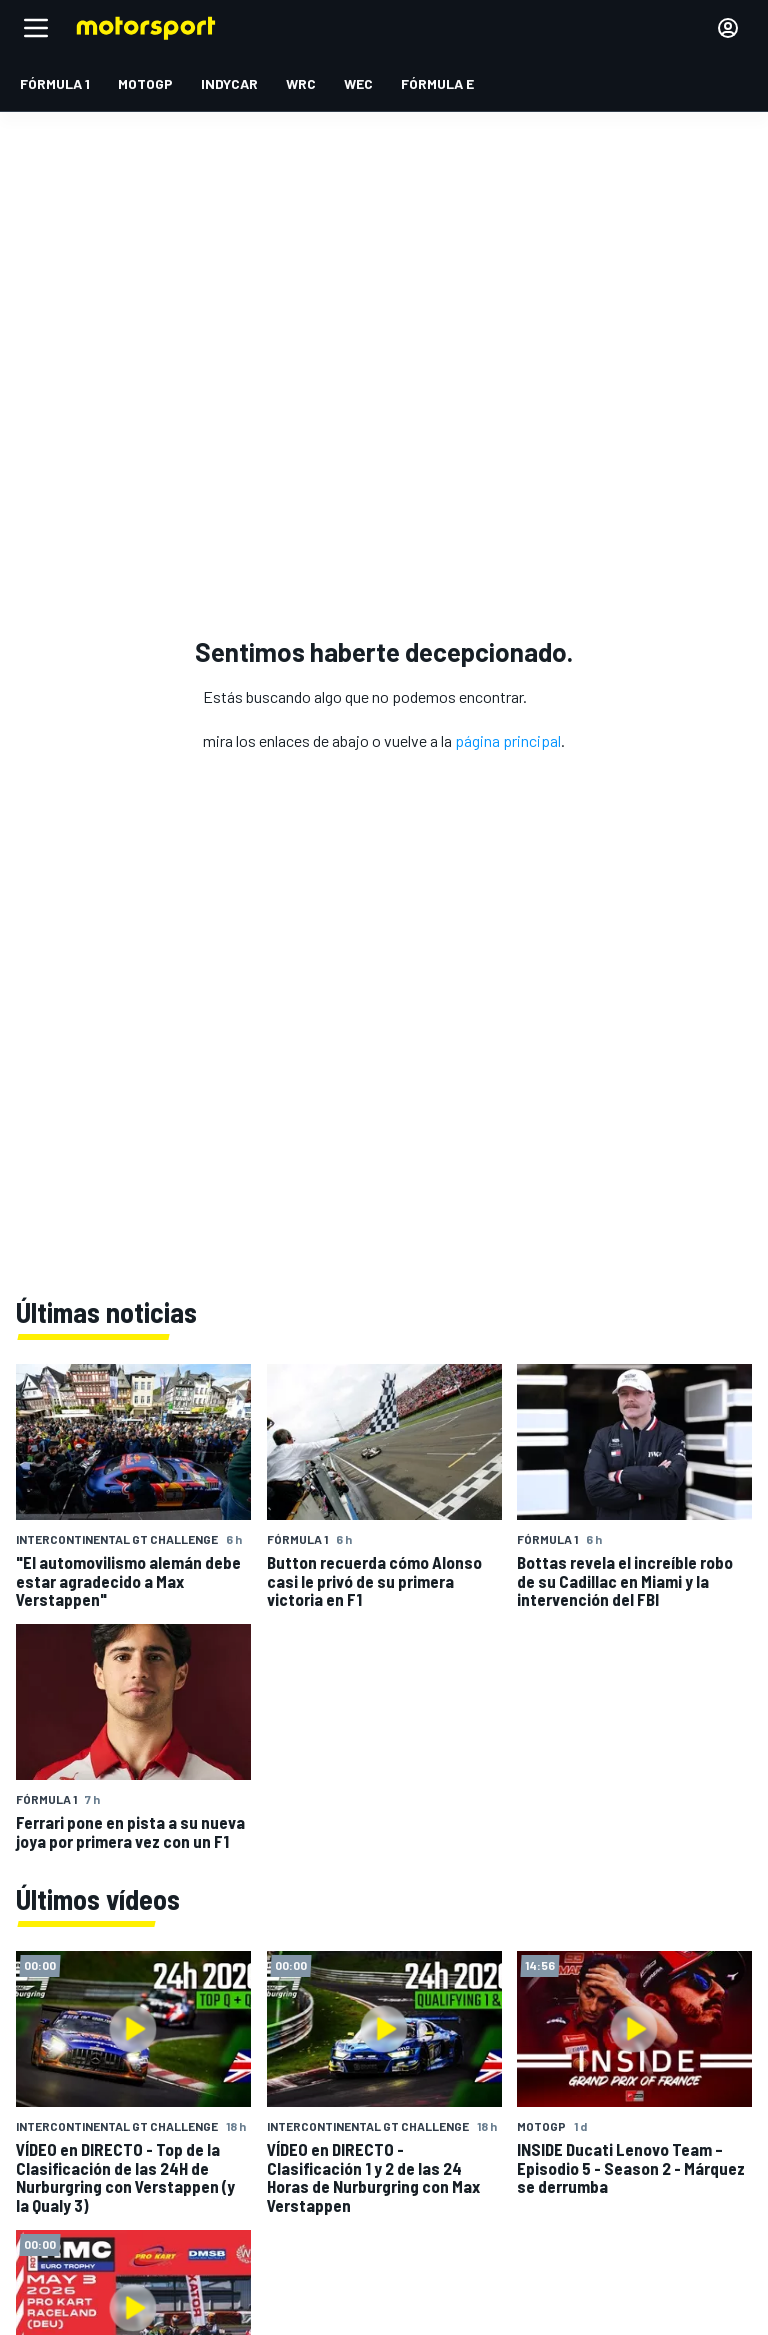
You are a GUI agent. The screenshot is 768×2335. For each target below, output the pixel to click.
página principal (508, 740)
